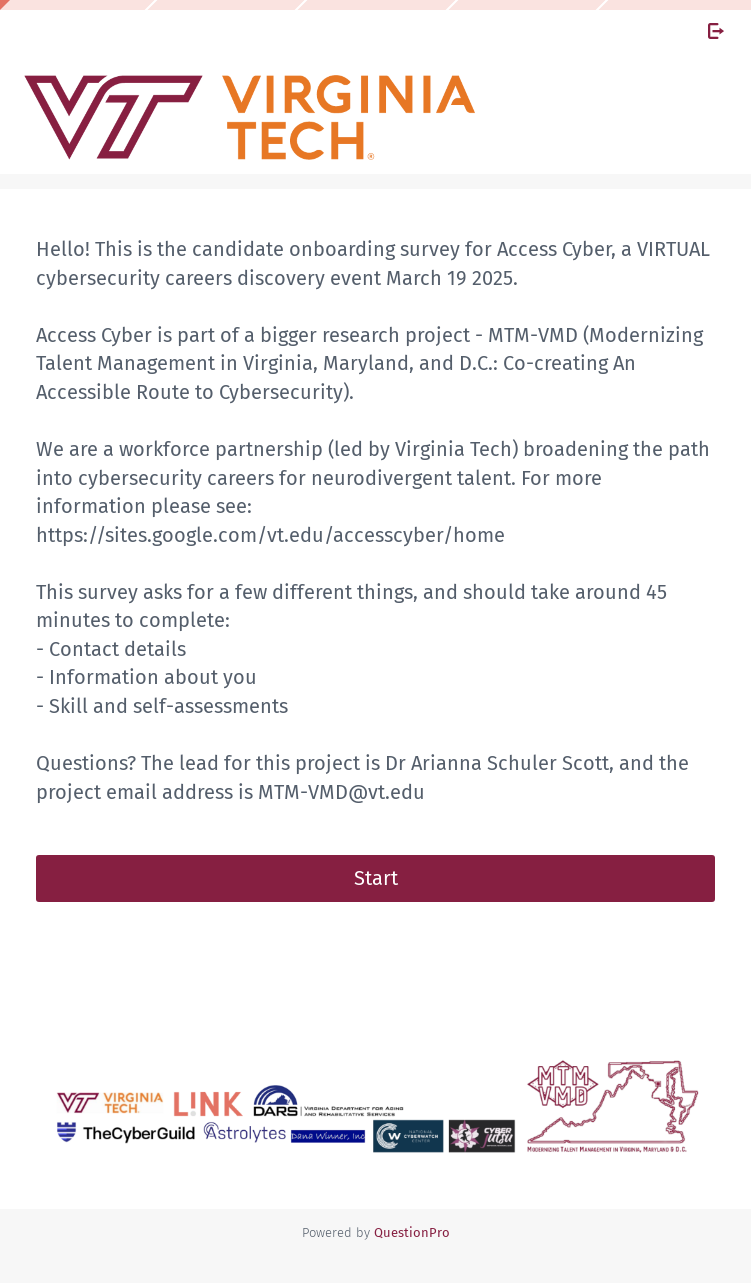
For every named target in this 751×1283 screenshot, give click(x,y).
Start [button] (376, 878)
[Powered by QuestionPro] (412, 1232)
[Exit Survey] (716, 31)
